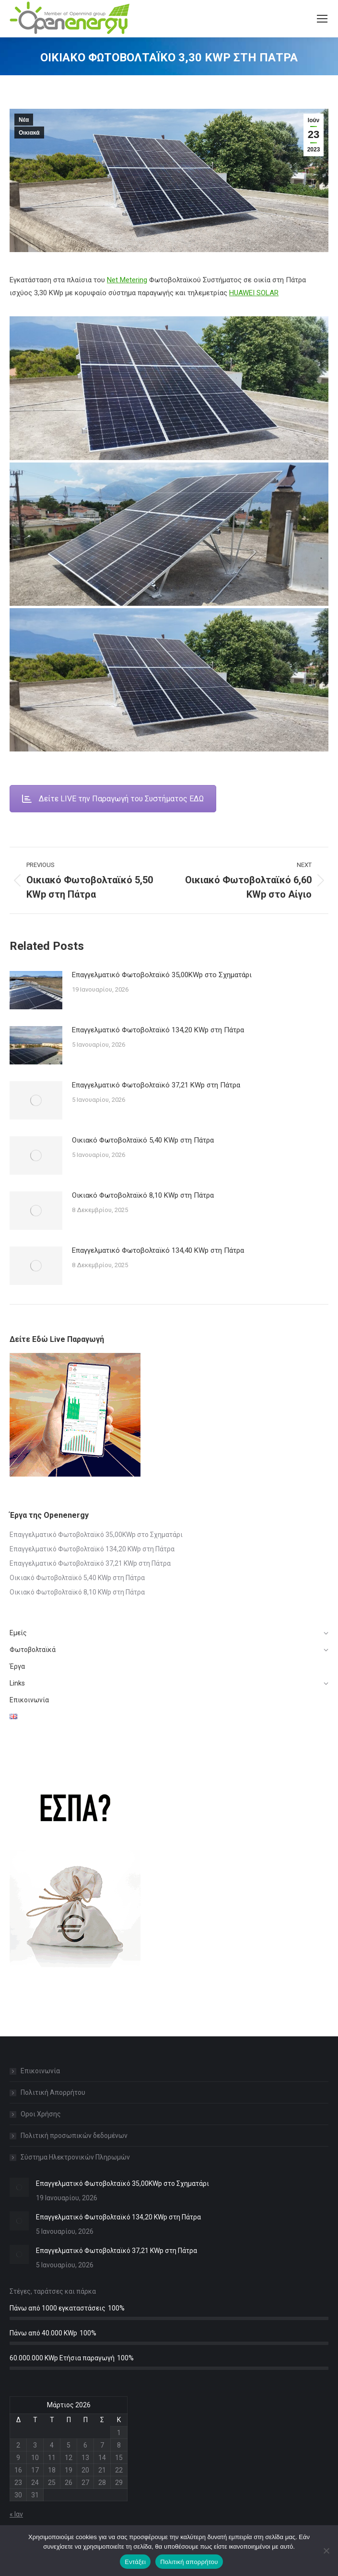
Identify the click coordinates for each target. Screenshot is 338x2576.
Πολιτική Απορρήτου (53, 2092)
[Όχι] (326, 2550)
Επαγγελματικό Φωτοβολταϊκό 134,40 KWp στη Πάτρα (158, 1250)
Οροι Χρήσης (41, 2114)
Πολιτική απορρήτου (189, 2561)
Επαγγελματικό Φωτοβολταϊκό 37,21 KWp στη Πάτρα (156, 1085)
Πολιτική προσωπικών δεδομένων (74, 2135)
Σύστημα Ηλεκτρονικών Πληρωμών (75, 2157)
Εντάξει (135, 2561)
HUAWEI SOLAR (254, 293)
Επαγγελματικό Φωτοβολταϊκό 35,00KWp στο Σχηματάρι (162, 974)
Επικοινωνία (40, 2071)
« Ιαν (16, 2514)
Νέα (24, 119)
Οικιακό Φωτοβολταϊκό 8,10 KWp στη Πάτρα (143, 1195)
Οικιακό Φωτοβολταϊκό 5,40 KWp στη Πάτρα (143, 1140)
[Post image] (36, 990)
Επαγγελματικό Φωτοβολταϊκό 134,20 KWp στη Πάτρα (158, 1030)
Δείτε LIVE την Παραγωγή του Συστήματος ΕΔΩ (113, 798)
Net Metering (127, 280)
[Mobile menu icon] (322, 18)
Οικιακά (29, 132)
